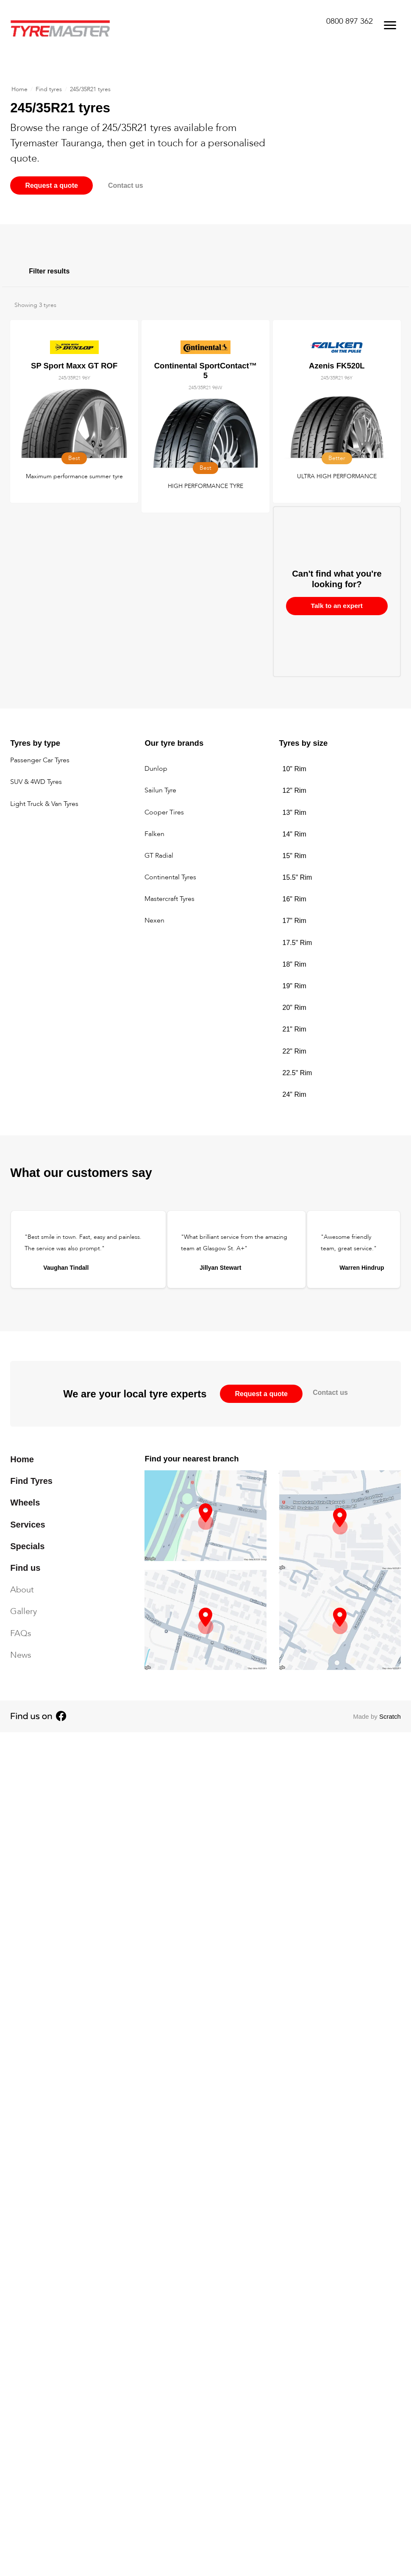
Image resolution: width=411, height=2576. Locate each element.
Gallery (23, 1611)
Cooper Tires (164, 812)
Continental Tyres (170, 877)
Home (19, 90)
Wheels (25, 1503)
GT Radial (158, 856)
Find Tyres (31, 1481)
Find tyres (49, 90)
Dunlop (155, 769)
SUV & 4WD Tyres (36, 782)
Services (27, 1524)
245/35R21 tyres (90, 90)
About (22, 1590)
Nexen (154, 921)
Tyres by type (35, 743)
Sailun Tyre (160, 791)
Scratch (390, 1716)
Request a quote (53, 186)
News (20, 1655)
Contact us (132, 186)
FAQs (20, 1633)
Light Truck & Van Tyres (44, 804)
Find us (25, 1568)
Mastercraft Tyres (169, 899)
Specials (27, 1546)
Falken (154, 834)
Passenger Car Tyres (39, 760)
